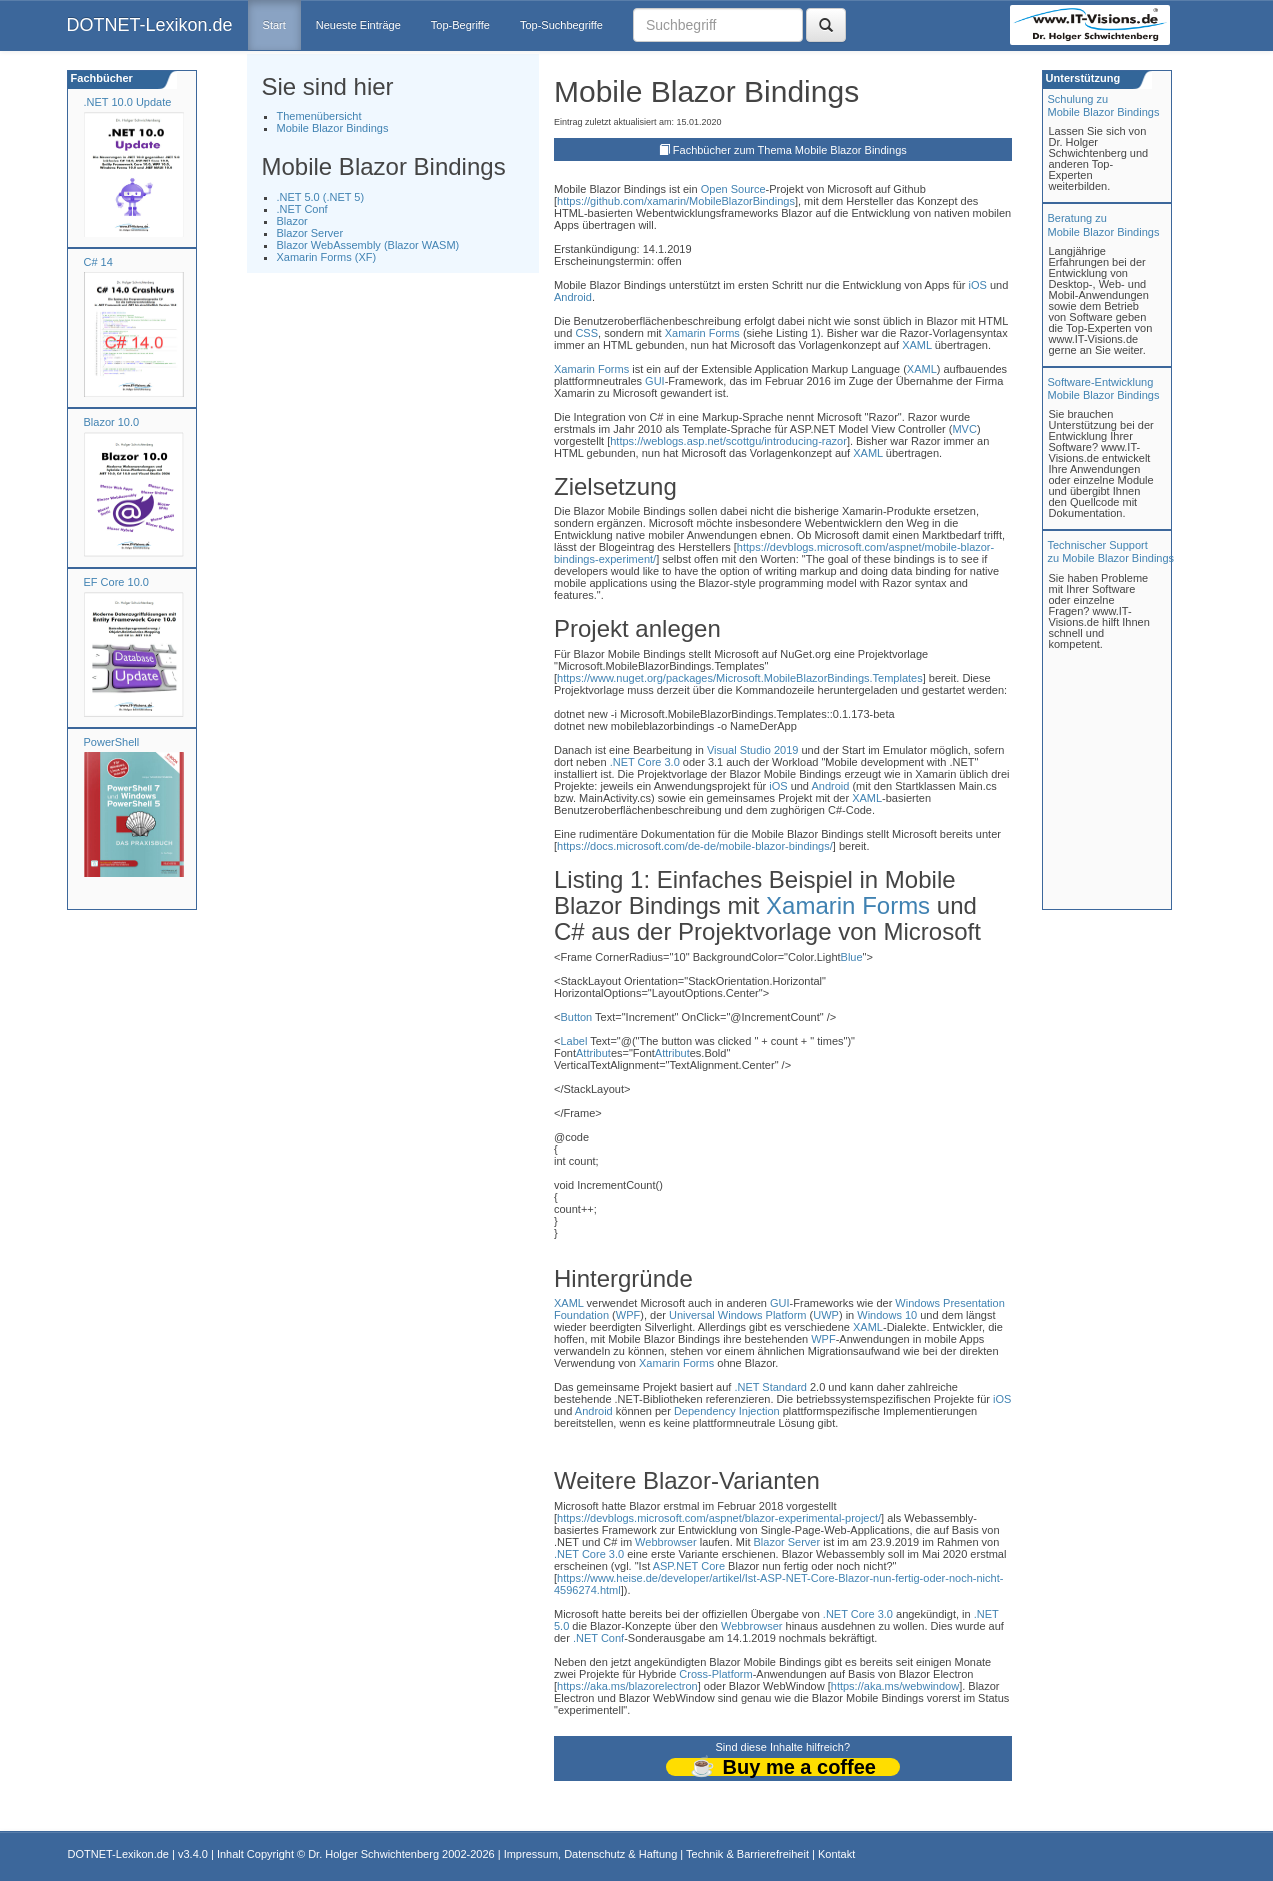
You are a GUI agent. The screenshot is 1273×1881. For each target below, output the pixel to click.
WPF (628, 1315)
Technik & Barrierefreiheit (747, 1854)
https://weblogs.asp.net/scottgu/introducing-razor (728, 441)
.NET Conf (302, 209)
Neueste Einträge (358, 25)
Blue (852, 957)
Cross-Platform (715, 1674)
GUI (655, 381)
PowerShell (112, 742)
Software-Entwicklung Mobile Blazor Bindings (1104, 388)
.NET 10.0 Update (128, 102)
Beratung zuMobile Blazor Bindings (1104, 224)
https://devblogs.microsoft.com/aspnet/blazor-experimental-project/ (719, 1518)
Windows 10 (887, 1315)
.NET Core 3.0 (645, 762)
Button (576, 1017)
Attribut (593, 1053)
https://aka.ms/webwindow (895, 1686)
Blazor (292, 221)
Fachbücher (100, 78)
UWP (826, 1315)
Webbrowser (666, 1542)
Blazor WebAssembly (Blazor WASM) (368, 245)
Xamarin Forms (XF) (327, 257)
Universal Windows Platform (738, 1315)
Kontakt (836, 1854)
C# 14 (98, 262)
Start (274, 25)
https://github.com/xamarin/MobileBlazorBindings (676, 201)
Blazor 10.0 (112, 422)
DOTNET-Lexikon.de (150, 25)
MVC (964, 429)
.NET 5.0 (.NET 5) (321, 197)
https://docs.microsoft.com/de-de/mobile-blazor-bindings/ (695, 846)
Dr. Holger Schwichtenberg (373, 1854)
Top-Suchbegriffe (561, 25)
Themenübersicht (319, 116)
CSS (586, 333)
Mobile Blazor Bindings (333, 128)
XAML (917, 345)
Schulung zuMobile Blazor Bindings (1104, 105)
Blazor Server (310, 233)
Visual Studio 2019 (753, 750)
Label (573, 1041)
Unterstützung (1082, 78)
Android (573, 297)
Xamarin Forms (702, 333)
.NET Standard (770, 1387)
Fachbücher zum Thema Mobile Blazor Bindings (790, 150)
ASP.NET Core (689, 1566)
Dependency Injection (727, 1411)
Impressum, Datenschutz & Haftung (591, 1854)
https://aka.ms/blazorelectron (627, 1686)
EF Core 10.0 (116, 582)
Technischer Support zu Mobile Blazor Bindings (1111, 551)
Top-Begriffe (460, 25)
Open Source (733, 189)
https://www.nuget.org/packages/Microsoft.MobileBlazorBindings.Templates (740, 678)
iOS (978, 285)
